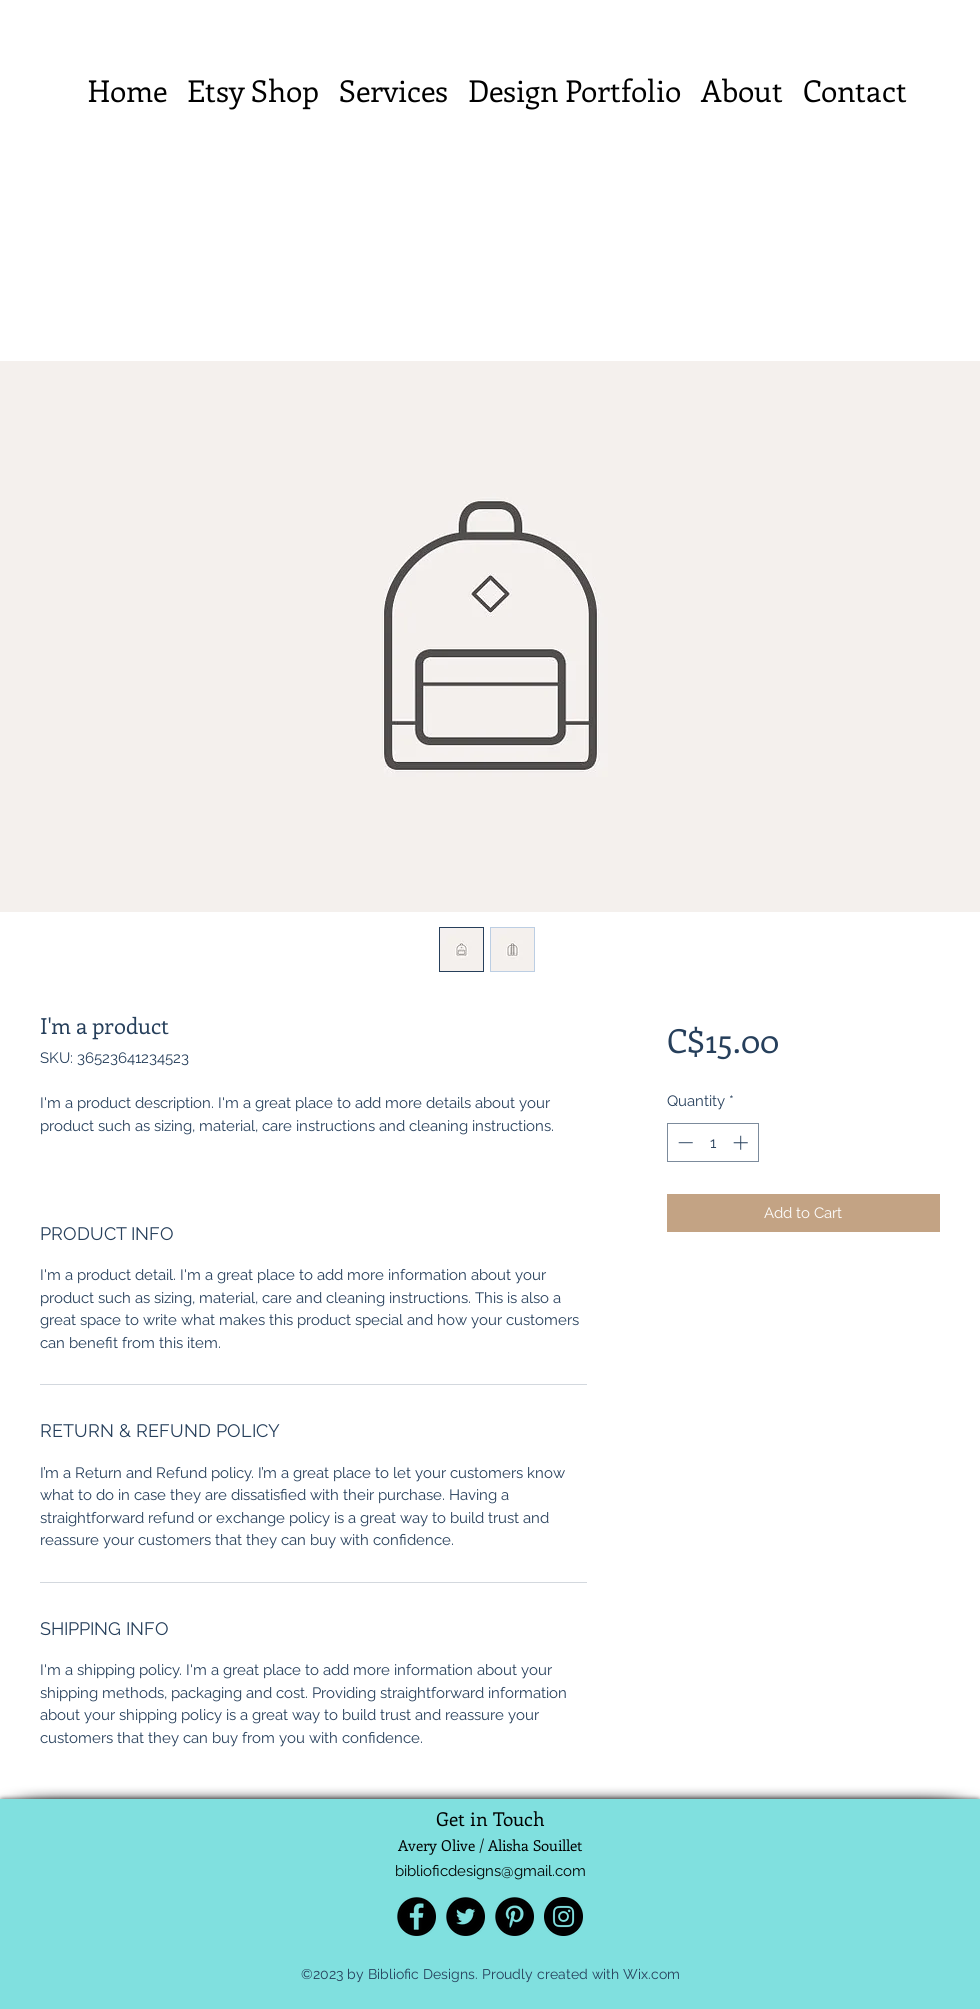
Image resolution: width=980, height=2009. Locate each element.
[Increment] (742, 1142)
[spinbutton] (712, 1142)
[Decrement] (683, 1142)
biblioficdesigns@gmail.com (490, 1871)
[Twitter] (465, 1916)
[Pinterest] (514, 1916)
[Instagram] (563, 1916)
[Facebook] (416, 1916)
